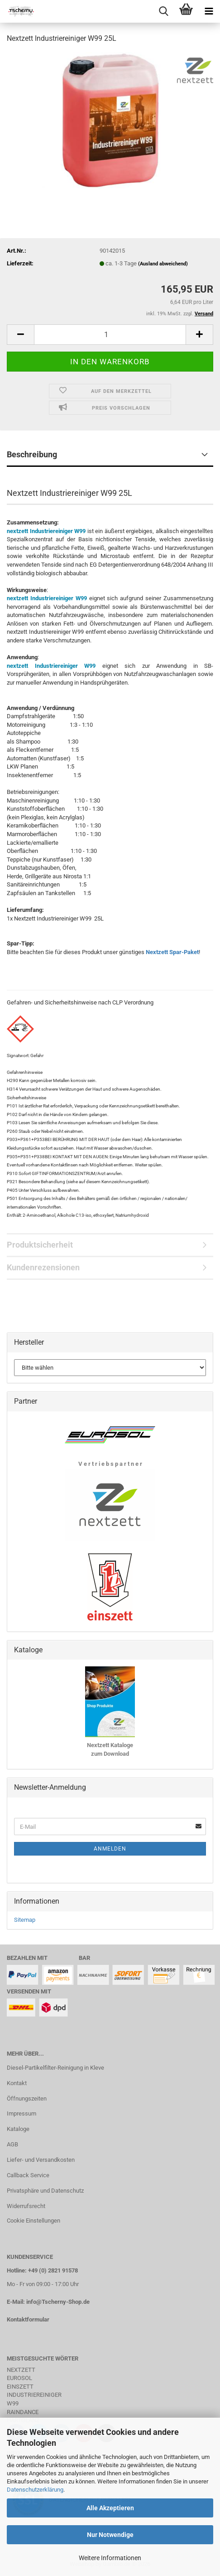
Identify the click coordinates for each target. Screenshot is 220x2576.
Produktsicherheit (40, 1244)
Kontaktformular (28, 2319)
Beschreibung (32, 454)
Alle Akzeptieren (110, 2508)
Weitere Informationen (110, 2557)
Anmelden (110, 1849)
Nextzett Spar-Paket (172, 952)
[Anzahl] (110, 334)
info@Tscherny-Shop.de (58, 2301)
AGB (12, 2144)
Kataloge (18, 2128)
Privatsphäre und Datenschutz (45, 2190)
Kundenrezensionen (43, 1267)
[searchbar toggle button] (163, 11)
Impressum (21, 2113)
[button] (20, 334)
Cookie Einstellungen (33, 2220)
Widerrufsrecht (26, 2206)
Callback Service (28, 2175)
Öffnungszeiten (27, 2098)
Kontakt (17, 2083)
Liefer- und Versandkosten (41, 2159)
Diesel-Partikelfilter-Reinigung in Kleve (55, 2067)
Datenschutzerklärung (35, 2489)
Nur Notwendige (110, 2534)
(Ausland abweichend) (163, 264)
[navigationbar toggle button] (208, 11)
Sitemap (24, 1919)
